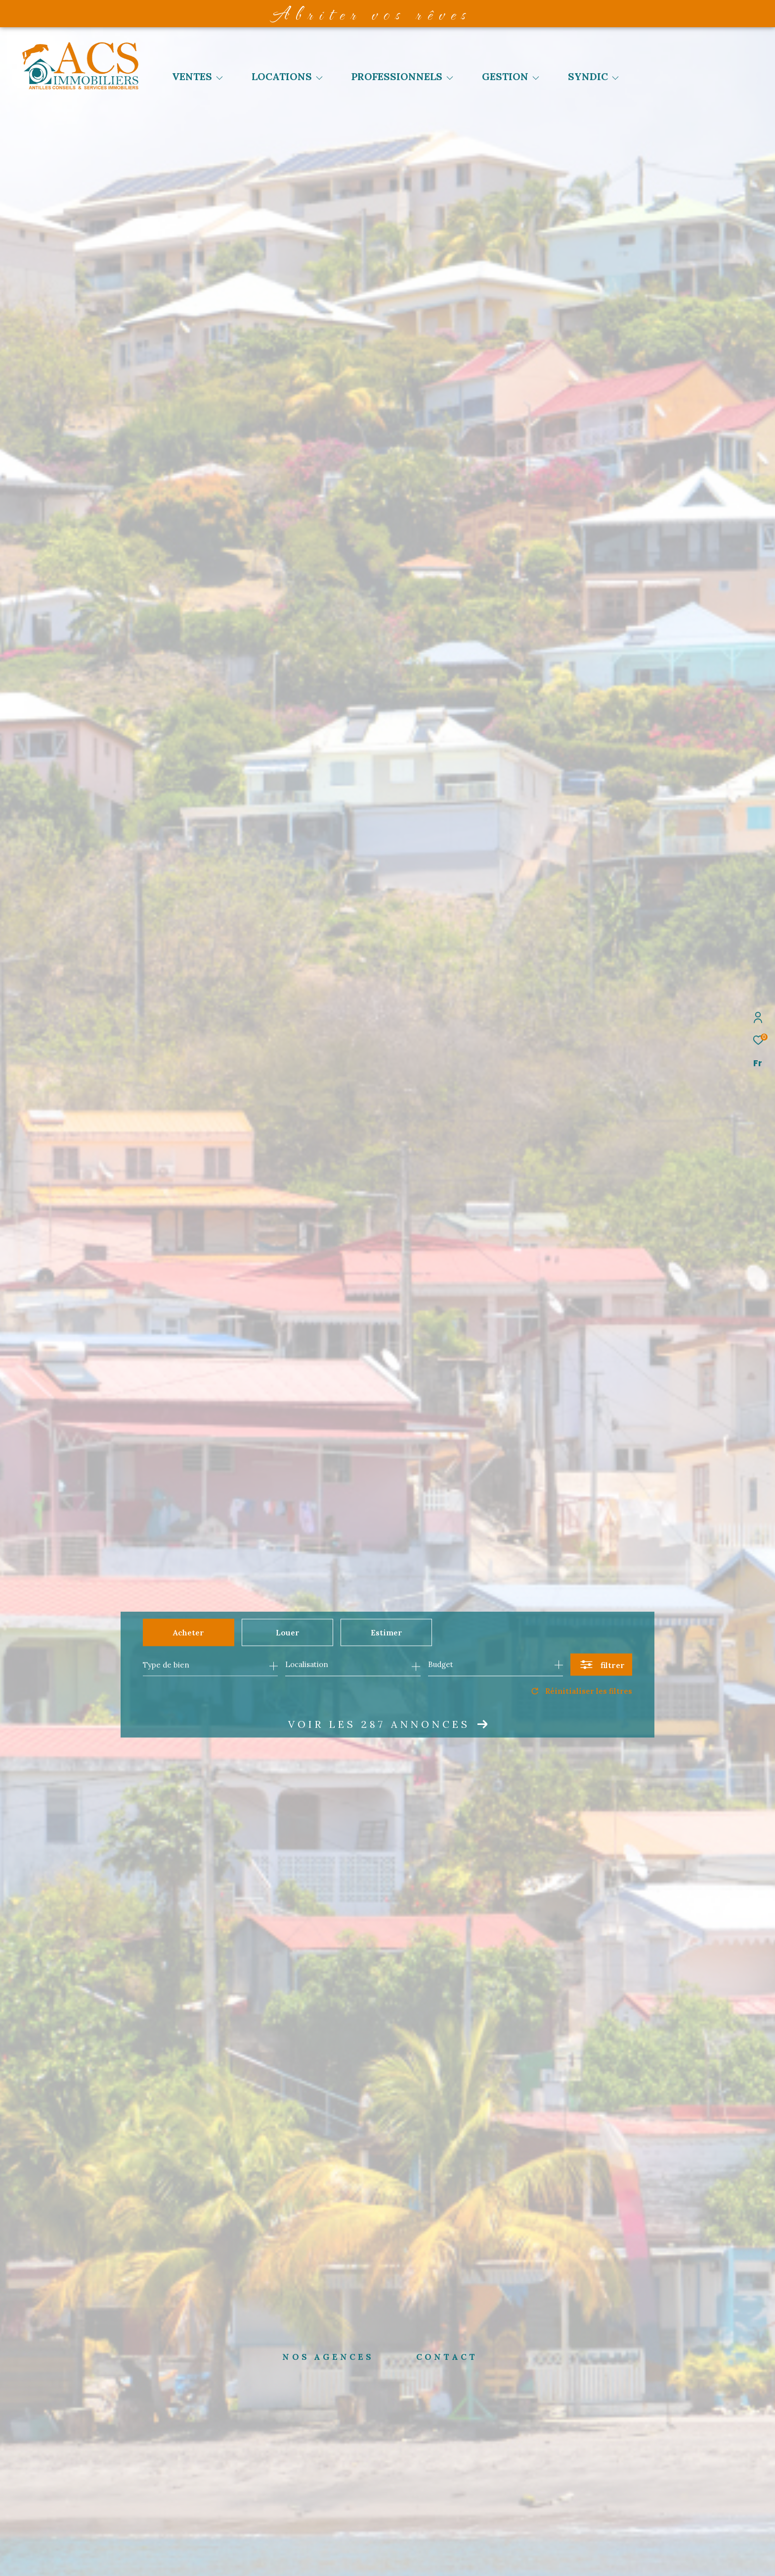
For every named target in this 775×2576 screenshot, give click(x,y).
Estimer (386, 1632)
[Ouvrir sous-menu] (219, 78)
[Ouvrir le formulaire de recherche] (601, 1665)
